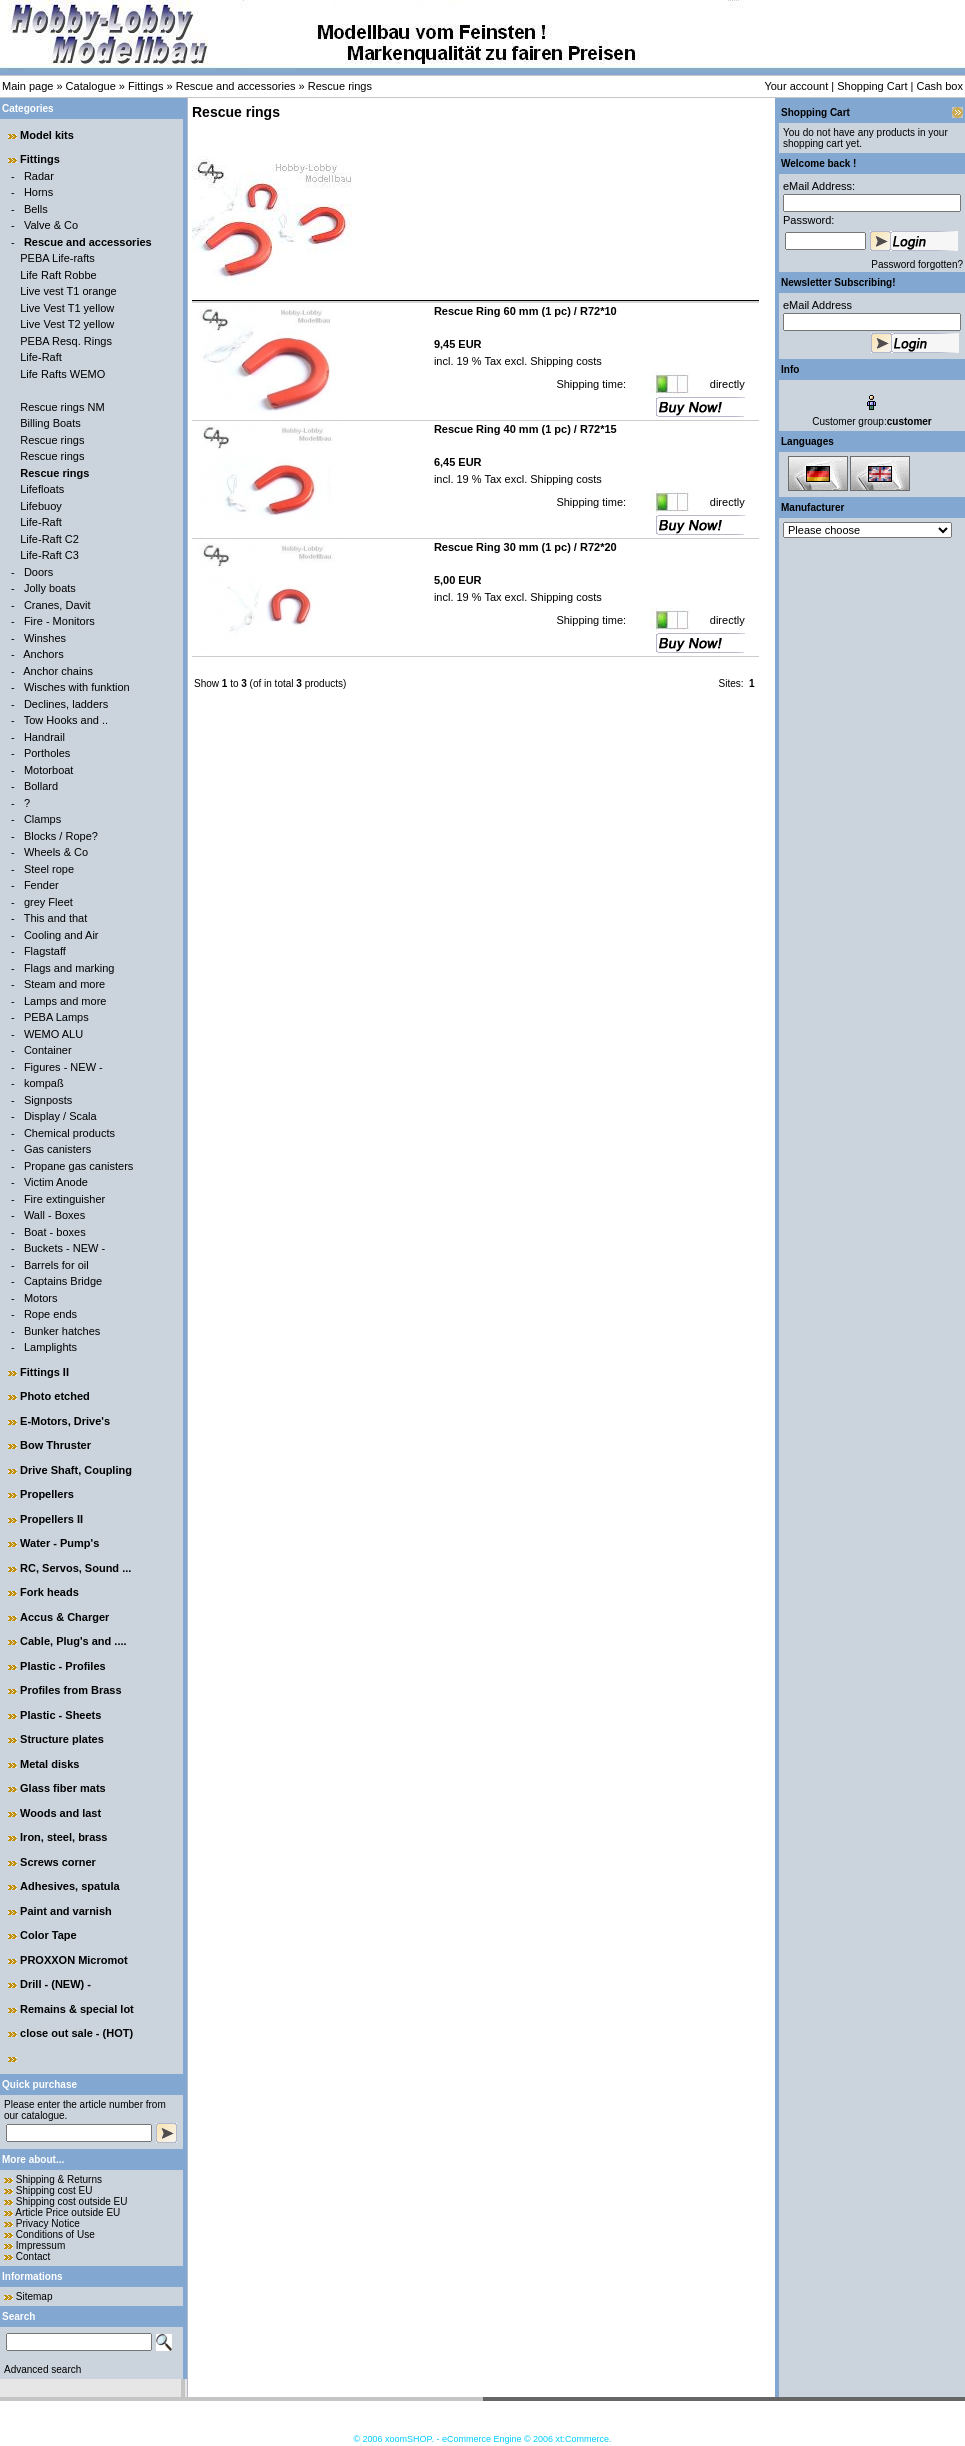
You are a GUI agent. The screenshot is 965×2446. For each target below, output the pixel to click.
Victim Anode (56, 1182)
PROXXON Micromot (74, 1960)
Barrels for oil (56, 1265)
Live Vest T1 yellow (67, 308)
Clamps (42, 819)
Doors (38, 572)
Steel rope (49, 869)
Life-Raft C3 (49, 555)
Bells (36, 209)
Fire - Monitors (59, 621)
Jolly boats (50, 588)
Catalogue (91, 86)
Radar (39, 176)
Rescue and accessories (236, 86)
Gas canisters (57, 1149)
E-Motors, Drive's (65, 1421)
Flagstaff (45, 951)
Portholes (47, 753)
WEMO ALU (53, 1034)
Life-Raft (41, 357)
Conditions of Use (55, 2234)
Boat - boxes (55, 1232)
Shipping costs (564, 361)
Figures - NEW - (63, 1067)
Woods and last (60, 1813)
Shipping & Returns (59, 2179)
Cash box (940, 86)
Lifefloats (42, 489)
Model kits (47, 135)
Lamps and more (65, 1001)
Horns (38, 192)
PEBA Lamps (56, 1017)
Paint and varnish (66, 1911)
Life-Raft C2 (49, 539)
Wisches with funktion (77, 687)
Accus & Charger (64, 1617)
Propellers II (51, 1519)
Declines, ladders (66, 704)
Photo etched (55, 1396)
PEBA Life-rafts (57, 258)
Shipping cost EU (54, 2190)
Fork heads (49, 1592)
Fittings (145, 86)
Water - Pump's (59, 1543)
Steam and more (64, 984)
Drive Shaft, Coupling (76, 1470)
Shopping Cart (872, 86)
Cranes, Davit (57, 605)
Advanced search (42, 2369)
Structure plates (62, 1739)
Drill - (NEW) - (55, 1984)
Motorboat (49, 770)
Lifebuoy (41, 506)
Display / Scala (60, 1116)
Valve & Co (51, 225)
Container (48, 1050)
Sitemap (34, 2296)
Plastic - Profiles (63, 1666)
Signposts (48, 1100)
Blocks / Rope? (61, 836)
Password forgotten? (917, 264)
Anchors (43, 654)
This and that (56, 918)
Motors (41, 1298)
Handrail (44, 737)
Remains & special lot (77, 2009)
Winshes (45, 638)
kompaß (44, 1083)
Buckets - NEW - (64, 1248)
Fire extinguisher (64, 1199)
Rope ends (50, 1314)
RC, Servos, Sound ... (75, 1568)
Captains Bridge (63, 1281)
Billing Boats (50, 423)
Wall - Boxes (54, 1215)
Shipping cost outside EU (72, 2201)
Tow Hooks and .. (66, 720)
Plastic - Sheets (60, 1715)
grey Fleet (48, 902)
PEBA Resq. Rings (66, 341)
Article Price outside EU (67, 2212)
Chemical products (69, 1133)
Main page (27, 86)
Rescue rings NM (62, 407)
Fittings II (44, 1372)
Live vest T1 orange (68, 291)
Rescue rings (340, 86)
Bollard (41, 786)
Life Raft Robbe (58, 275)
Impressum (40, 2245)
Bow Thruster (55, 1445)
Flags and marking (69, 968)
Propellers (47, 1494)
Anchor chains (58, 671)
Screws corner (58, 1862)
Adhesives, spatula (70, 1886)
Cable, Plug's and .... (73, 1641)
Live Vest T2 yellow (67, 324)
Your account (796, 86)
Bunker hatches (62, 1331)
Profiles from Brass (70, 1690)
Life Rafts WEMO (62, 374)
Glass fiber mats (63, 1788)
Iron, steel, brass (63, 1837)
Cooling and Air (61, 935)
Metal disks (49, 1764)
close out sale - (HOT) (76, 2033)
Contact (33, 2256)
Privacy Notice (48, 2223)
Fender (41, 885)
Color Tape (48, 1935)
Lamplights (50, 1347)
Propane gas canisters (78, 1166)
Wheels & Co (56, 852)
